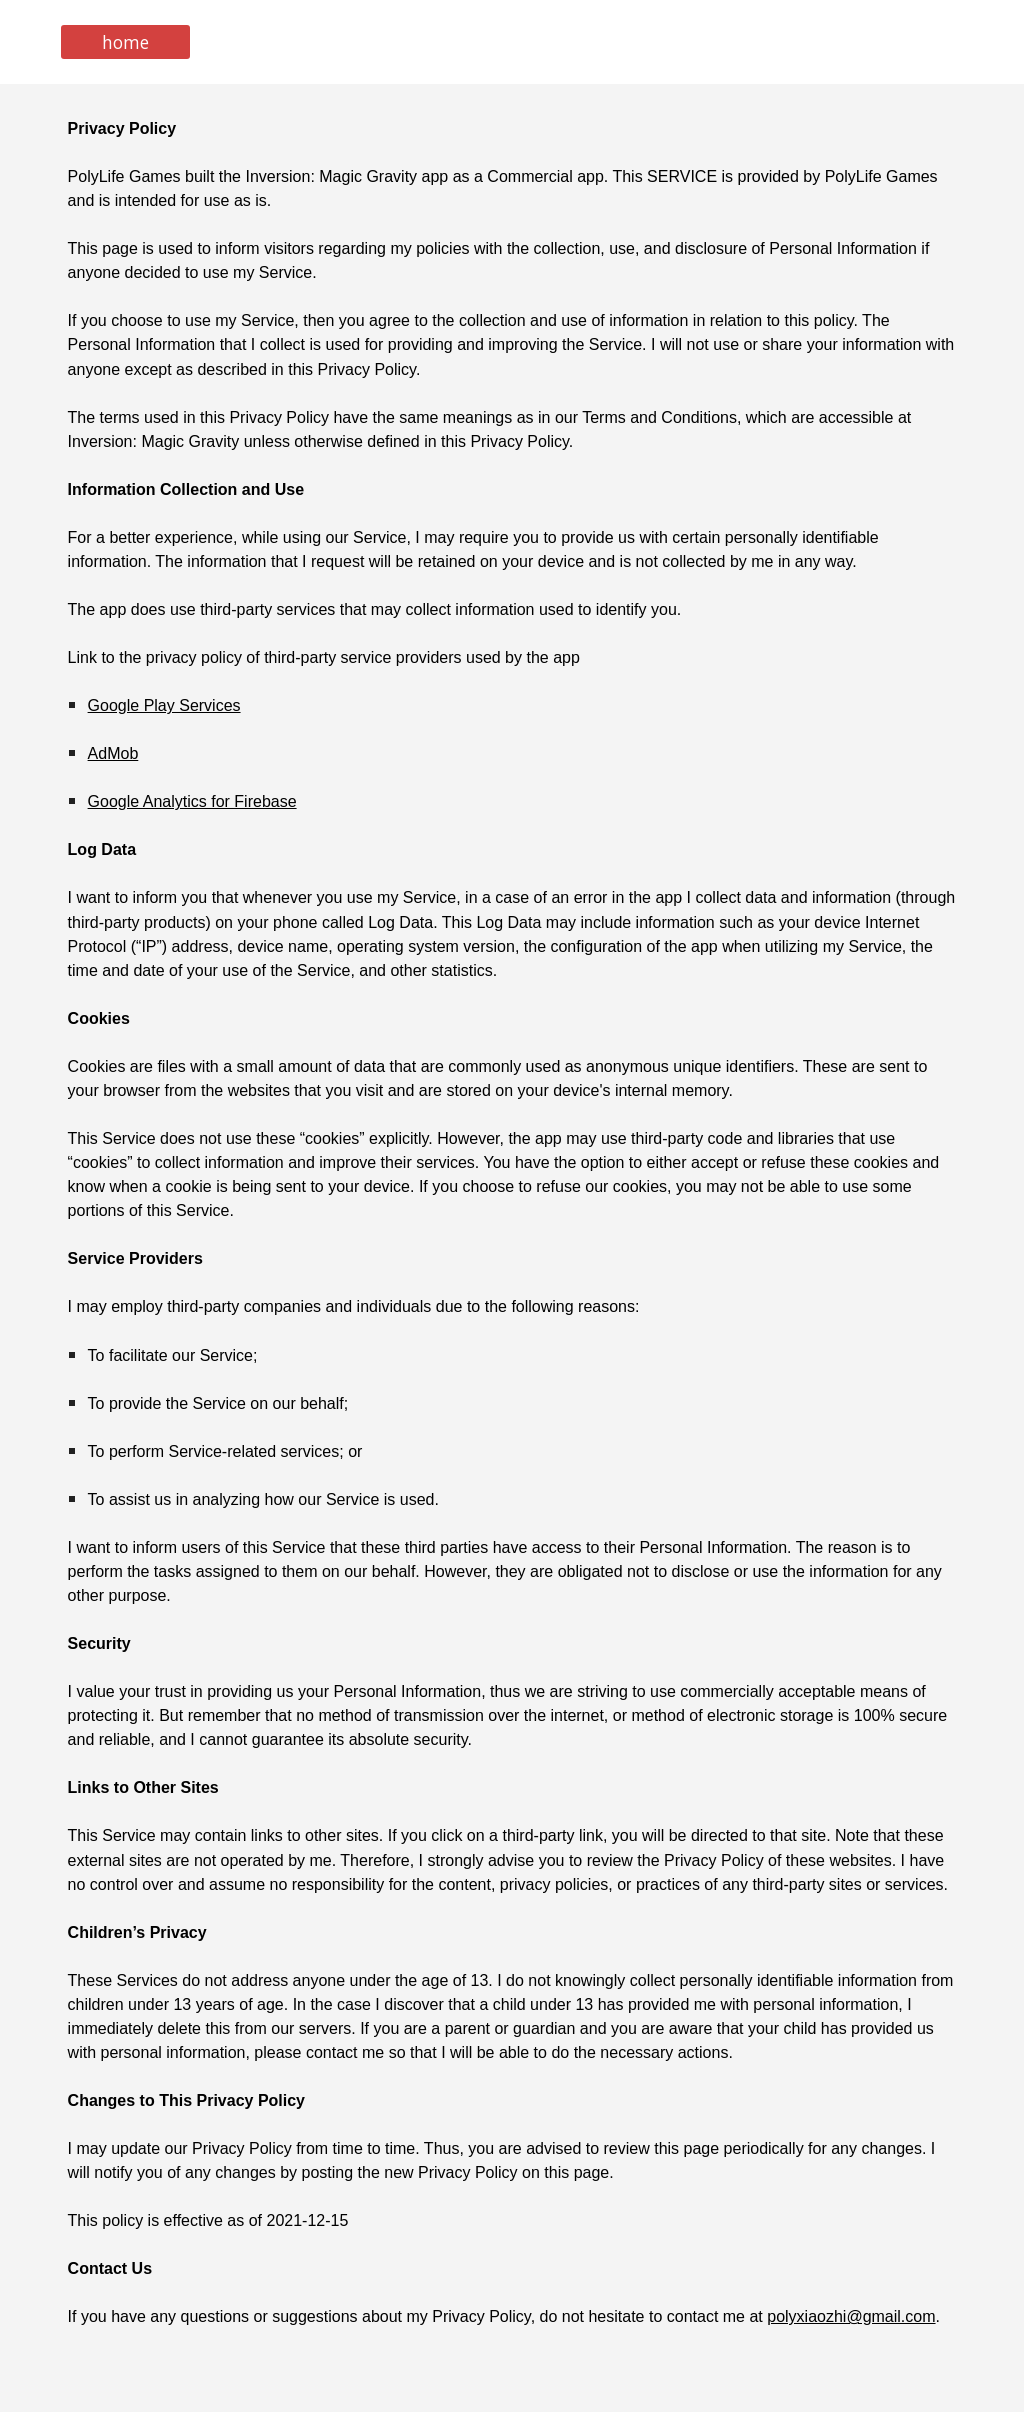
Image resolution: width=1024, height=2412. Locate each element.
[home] (125, 42)
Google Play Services (164, 705)
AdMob (113, 753)
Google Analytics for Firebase (192, 801)
